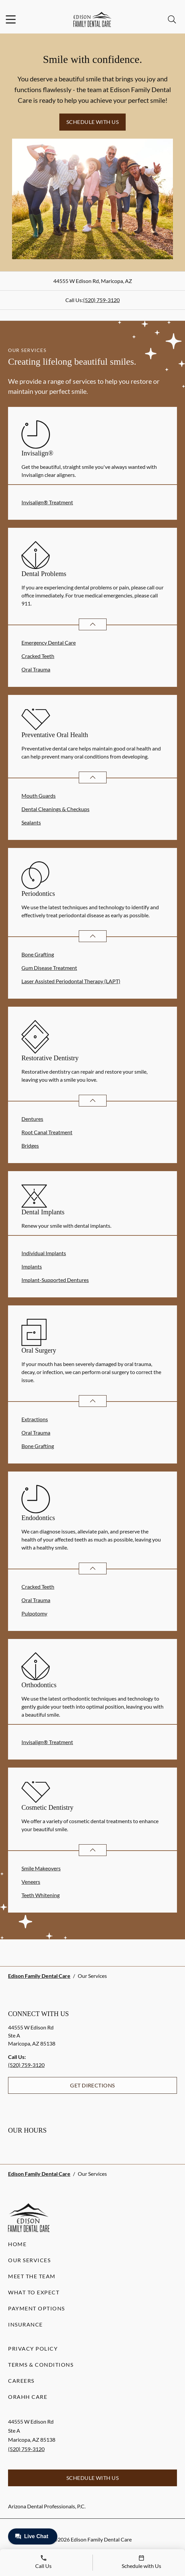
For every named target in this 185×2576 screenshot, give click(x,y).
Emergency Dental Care (48, 642)
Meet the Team (32, 2276)
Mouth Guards (38, 795)
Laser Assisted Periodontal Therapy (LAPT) (70, 981)
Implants (31, 1266)
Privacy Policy (33, 2348)
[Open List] (93, 624)
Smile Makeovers (41, 1868)
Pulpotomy (34, 1613)
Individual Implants (43, 1253)
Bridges (30, 1145)
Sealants (31, 822)
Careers (21, 2380)
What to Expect (33, 2292)
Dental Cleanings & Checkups (55, 809)
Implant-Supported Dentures (55, 1280)
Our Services (29, 2260)
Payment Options (36, 2308)
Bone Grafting (37, 954)
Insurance (25, 2324)
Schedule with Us (92, 122)
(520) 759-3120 (101, 300)
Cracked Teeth (37, 656)
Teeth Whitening (40, 1895)
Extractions (34, 1419)
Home (17, 2244)
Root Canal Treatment (46, 1132)
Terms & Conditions (40, 2364)
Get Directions (92, 2085)
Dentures (32, 1119)
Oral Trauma (35, 669)
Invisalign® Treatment (47, 502)
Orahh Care (27, 2396)
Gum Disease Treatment (49, 967)
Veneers (30, 1881)
